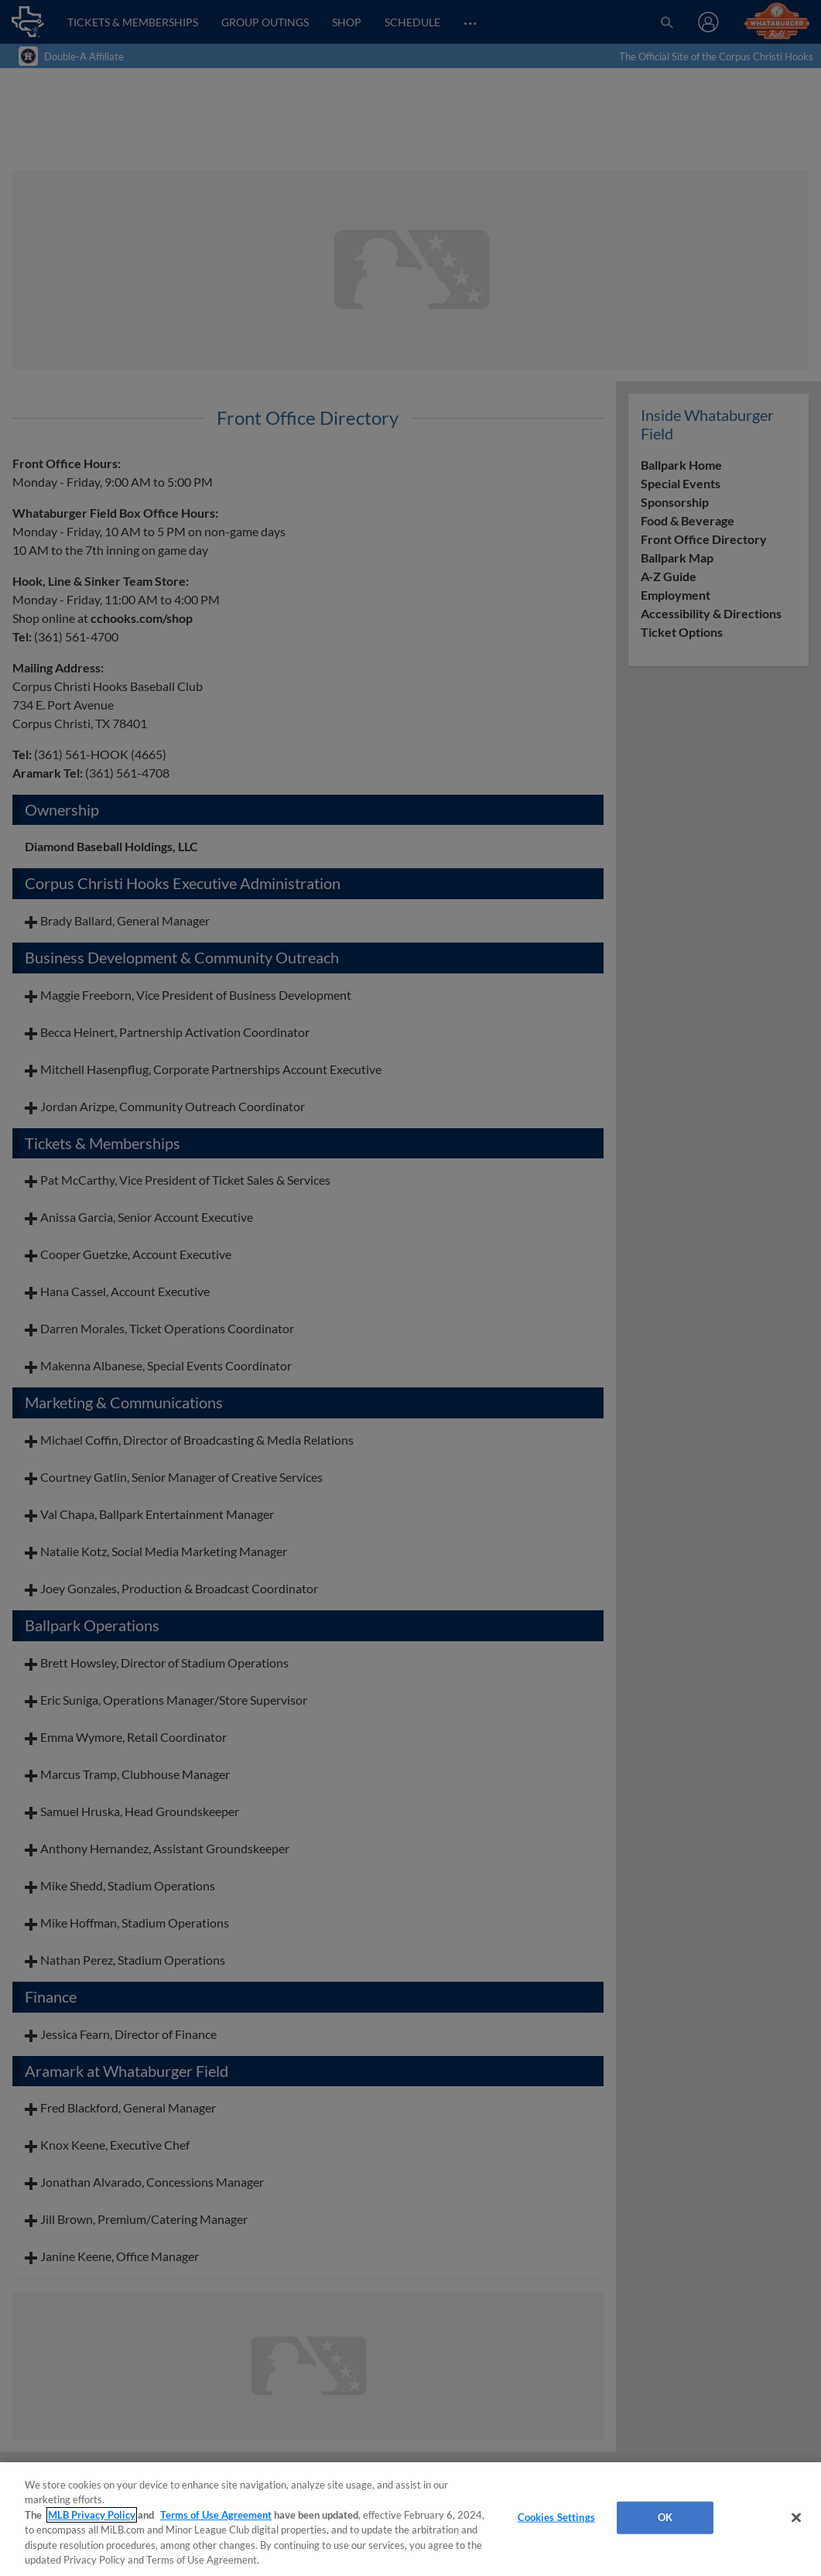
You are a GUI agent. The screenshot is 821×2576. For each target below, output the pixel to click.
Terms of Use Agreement (216, 2515)
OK (665, 2517)
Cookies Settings (556, 2517)
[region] (410, 2519)
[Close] (796, 2518)
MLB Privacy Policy (91, 2515)
